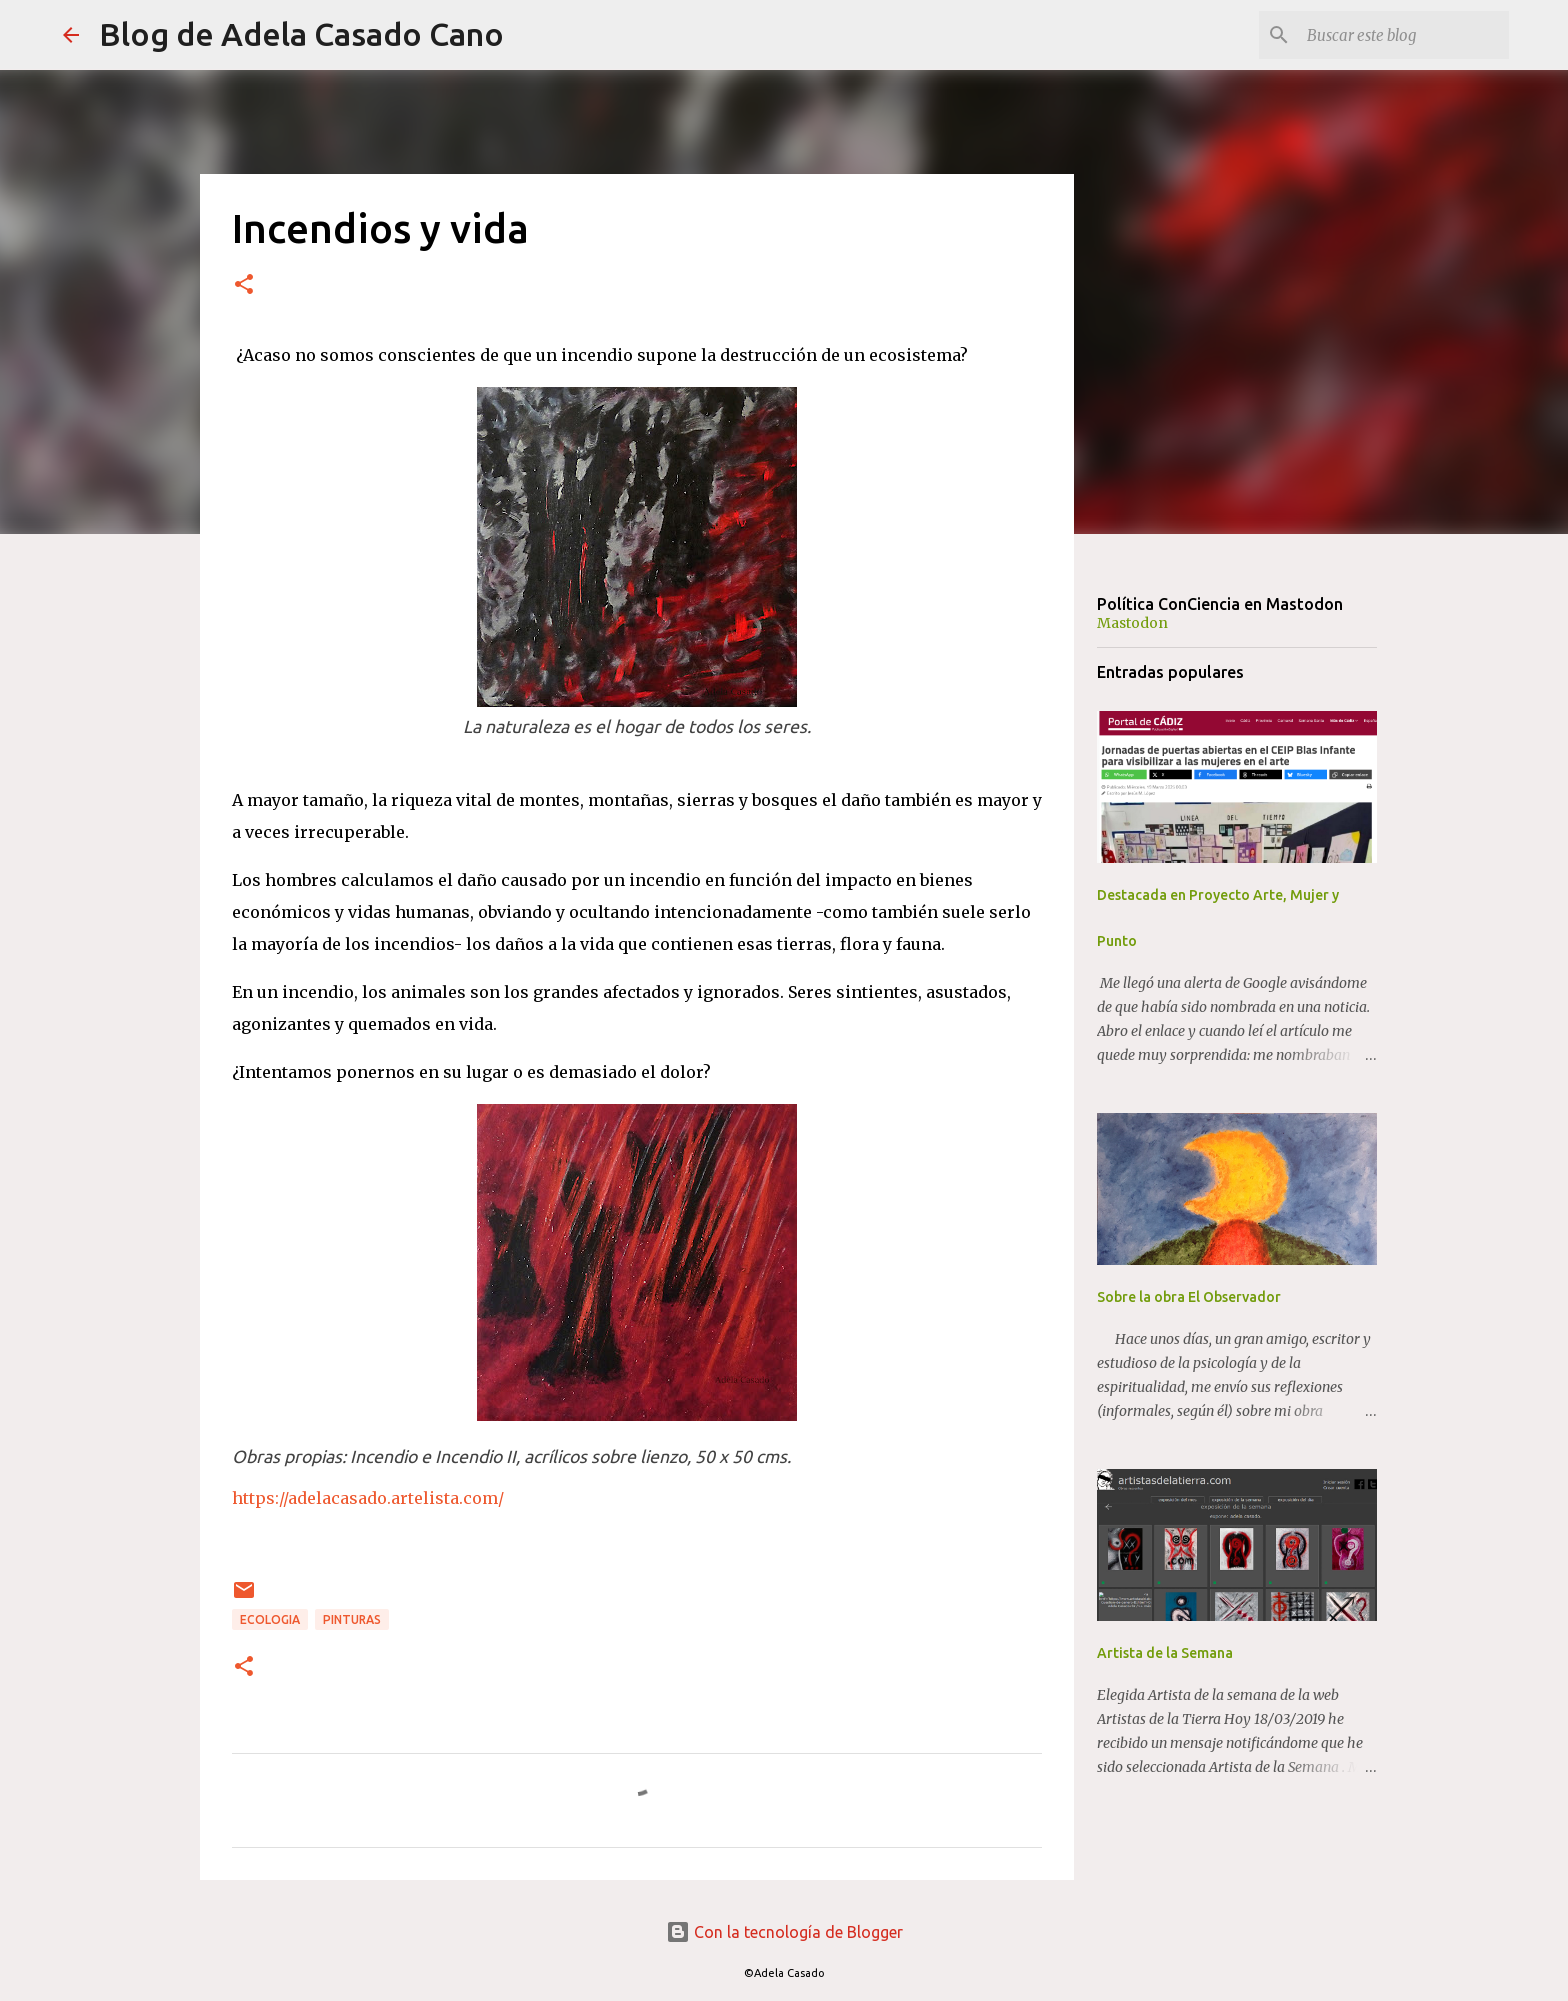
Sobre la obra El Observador (1189, 1297)
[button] (244, 285)
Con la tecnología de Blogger (784, 1932)
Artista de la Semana (1165, 1653)
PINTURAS (352, 1619)
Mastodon (1132, 623)
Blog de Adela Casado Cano (301, 34)
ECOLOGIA (270, 1619)
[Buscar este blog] (1404, 35)
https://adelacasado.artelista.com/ (368, 1498)
